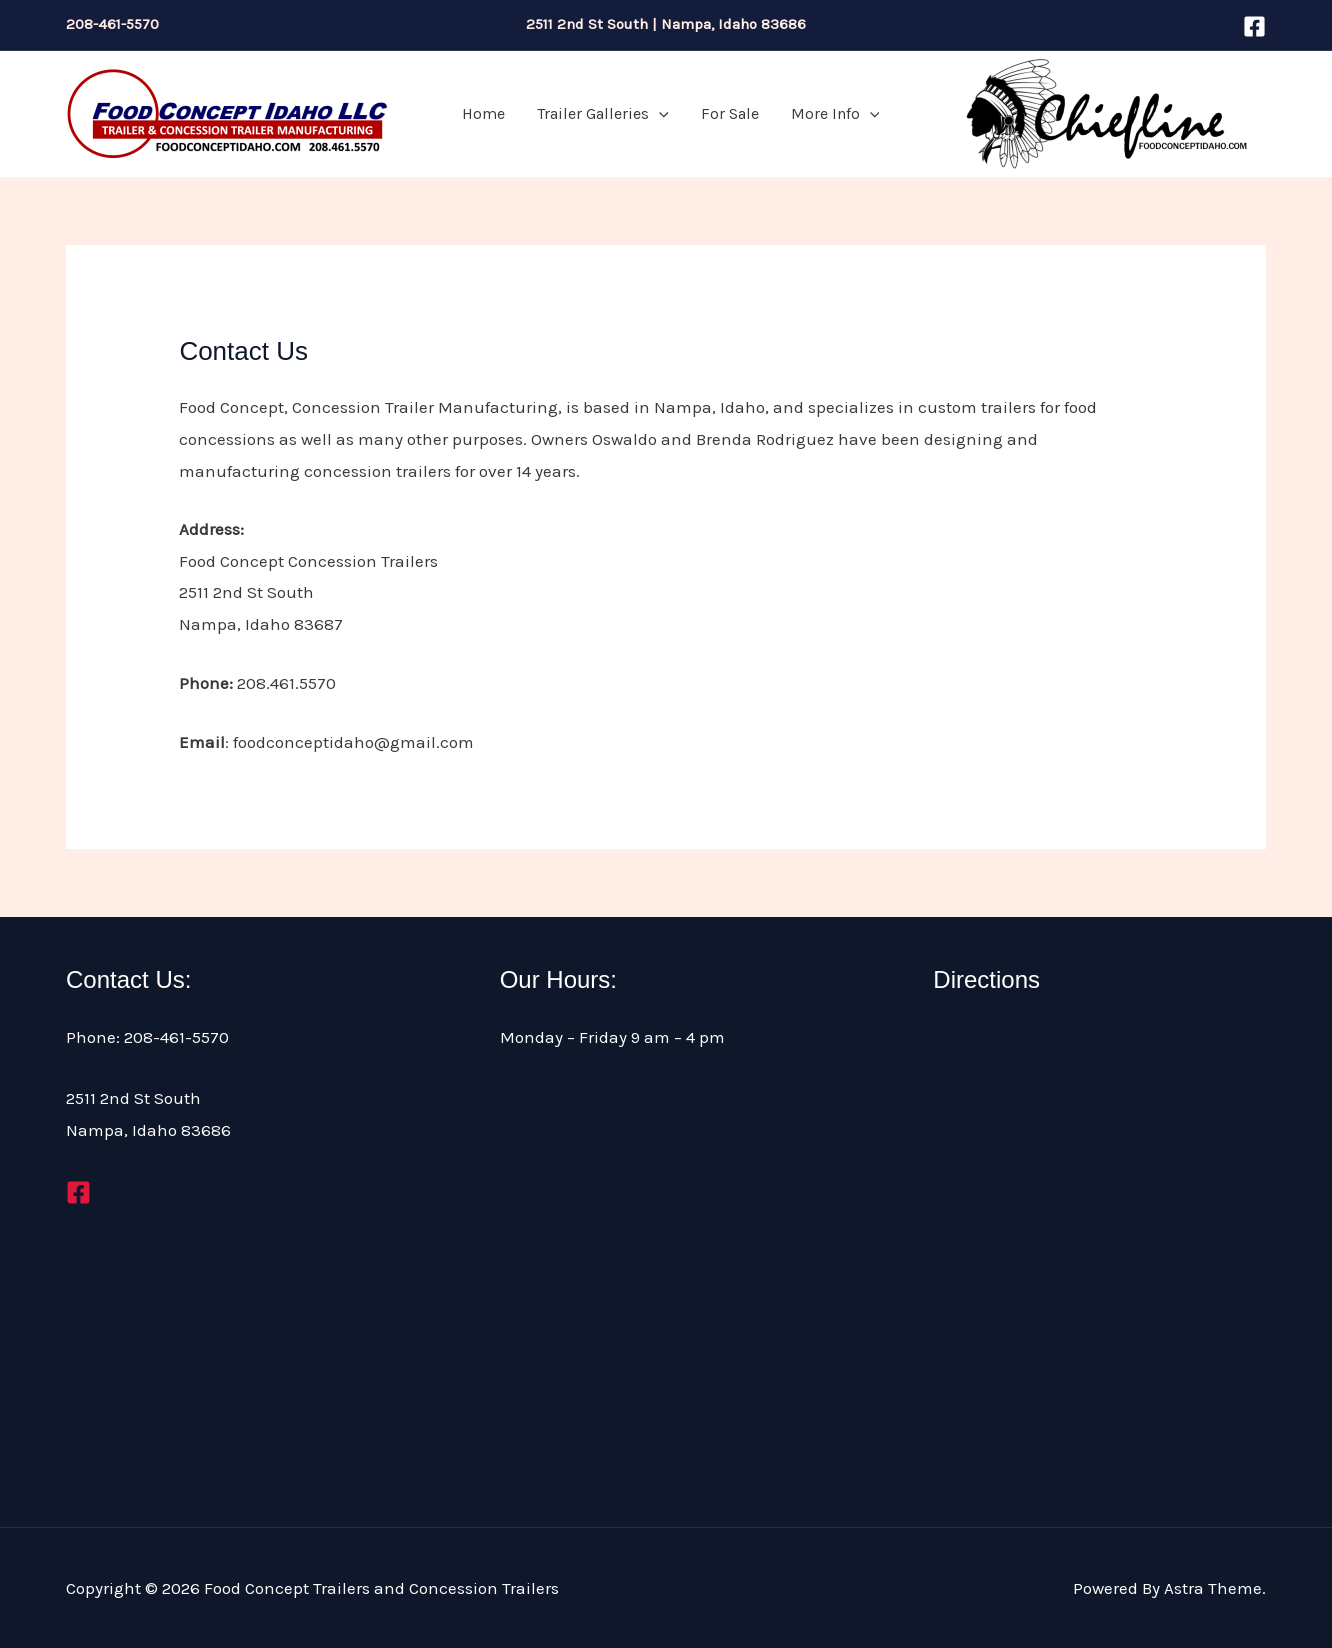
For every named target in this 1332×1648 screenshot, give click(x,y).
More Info (835, 114)
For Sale (730, 113)
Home (483, 113)
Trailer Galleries (603, 114)
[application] (659, 114)
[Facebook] (1254, 26)
